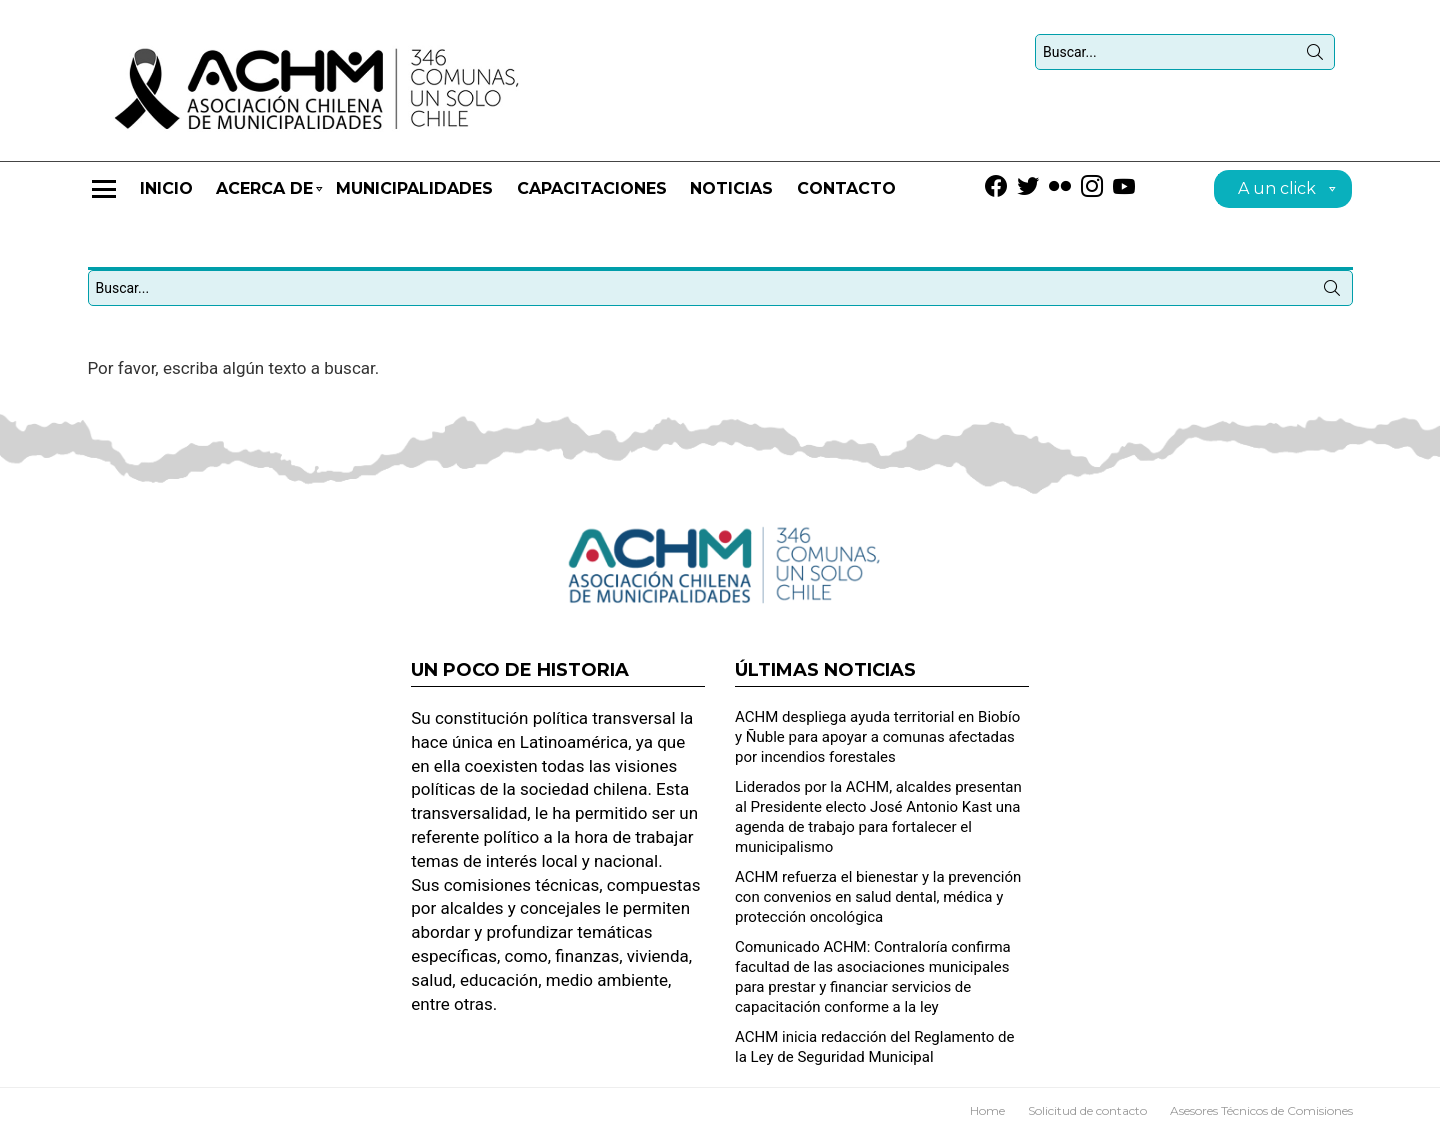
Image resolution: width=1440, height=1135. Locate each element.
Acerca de (264, 197)
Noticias (731, 188)
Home (987, 1110)
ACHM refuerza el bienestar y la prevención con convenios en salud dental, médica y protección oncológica (878, 897)
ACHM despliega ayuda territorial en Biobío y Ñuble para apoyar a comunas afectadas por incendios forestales (877, 737)
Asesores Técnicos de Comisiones (1261, 1110)
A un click (1277, 191)
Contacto (846, 188)
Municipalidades (414, 188)
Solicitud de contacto (1087, 1110)
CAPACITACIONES (592, 188)
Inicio (166, 188)
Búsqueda (1315, 56)
